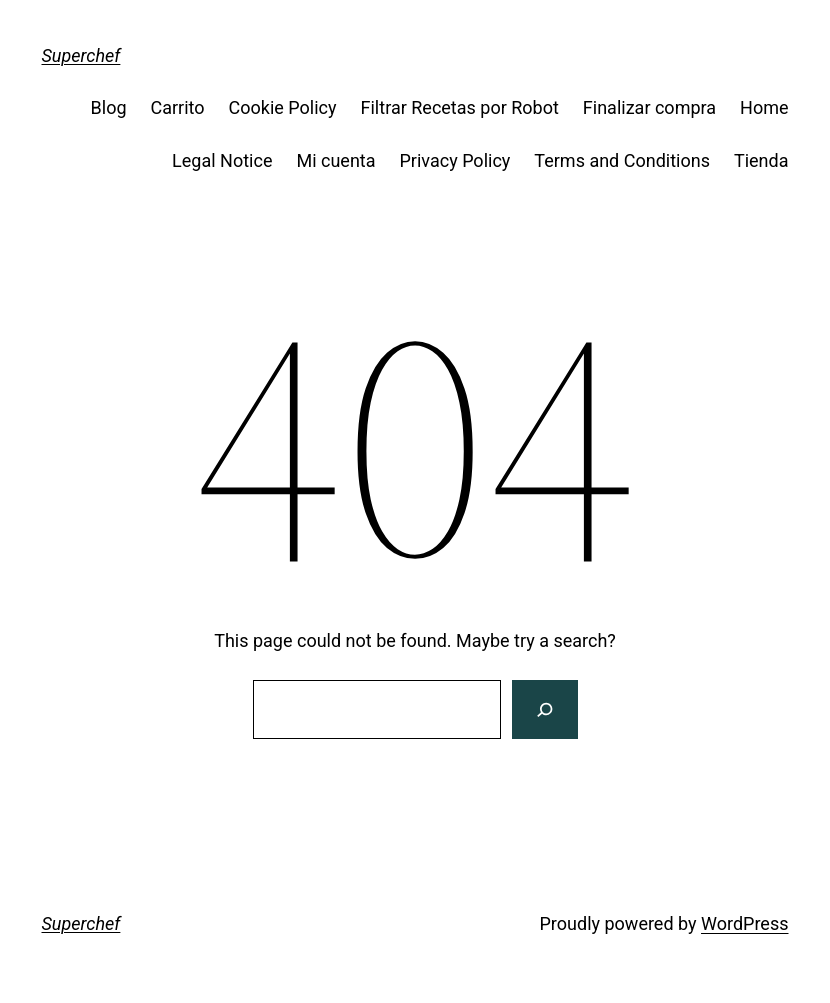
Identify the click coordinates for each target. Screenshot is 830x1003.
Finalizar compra (649, 107)
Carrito (178, 107)
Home (764, 107)
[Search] (544, 710)
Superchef (81, 55)
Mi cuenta (335, 160)
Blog (109, 107)
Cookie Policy (283, 107)
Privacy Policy (455, 160)
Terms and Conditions (622, 160)
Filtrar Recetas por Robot (460, 107)
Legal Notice (222, 160)
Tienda (761, 160)
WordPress (744, 923)
